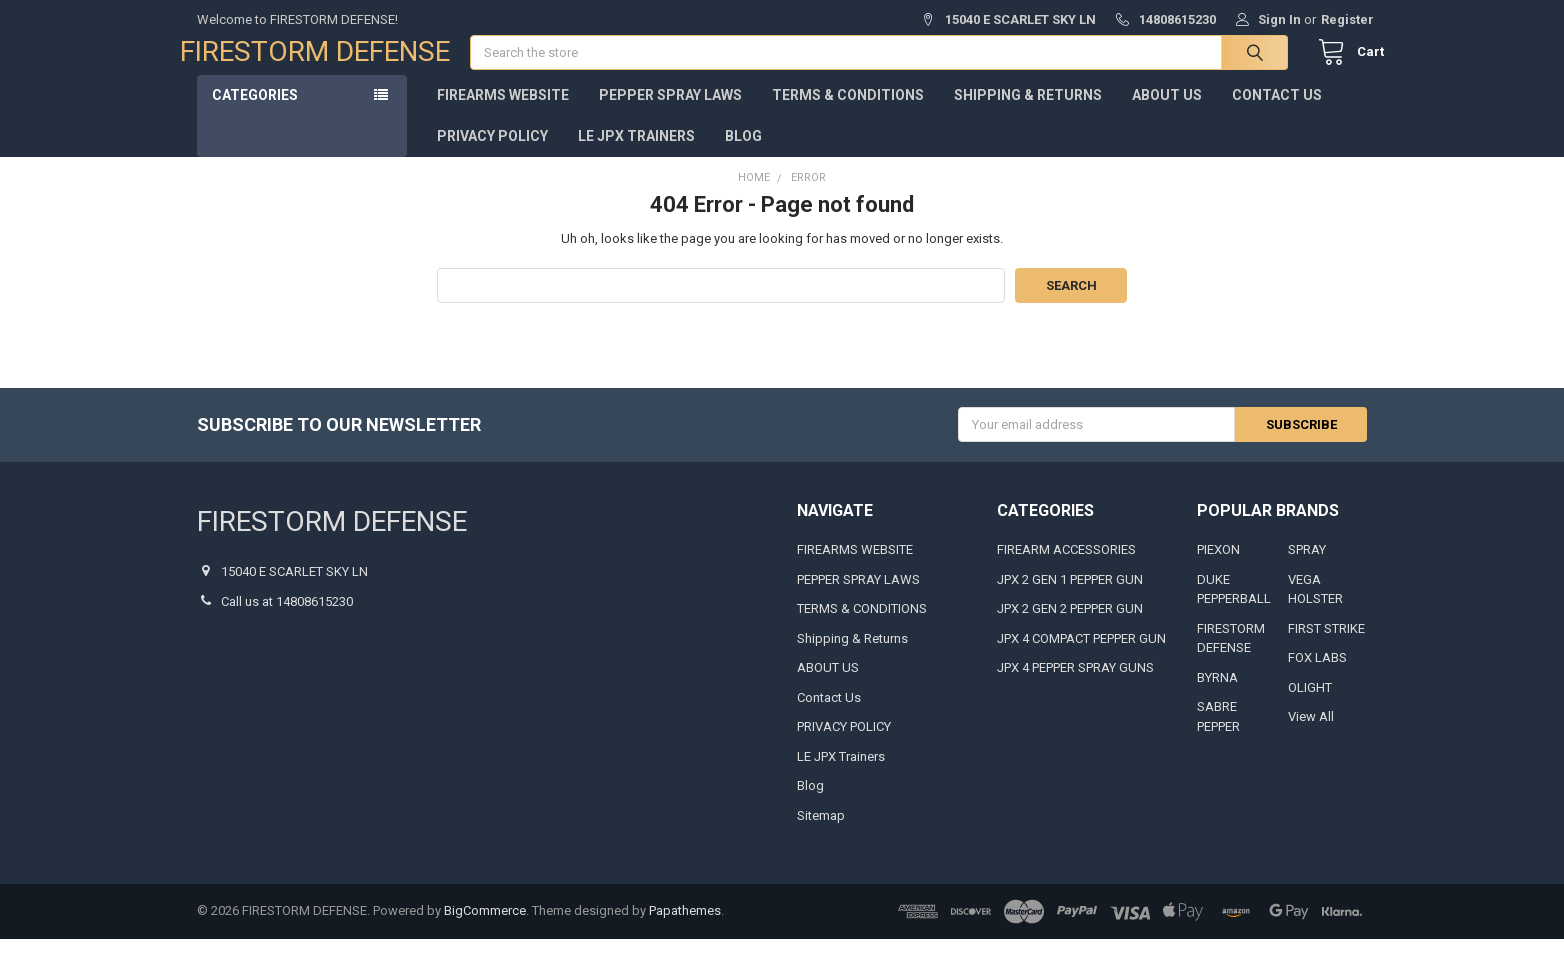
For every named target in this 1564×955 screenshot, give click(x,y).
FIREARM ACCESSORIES (1066, 566)
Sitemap (821, 831)
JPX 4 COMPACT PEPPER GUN (1081, 654)
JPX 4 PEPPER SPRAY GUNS (1075, 684)
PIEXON (1218, 566)
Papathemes (685, 927)
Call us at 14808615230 (287, 617)
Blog (743, 152)
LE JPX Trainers (636, 152)
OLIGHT (1310, 703)
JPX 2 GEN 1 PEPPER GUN (1070, 595)
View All (1311, 733)
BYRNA (1217, 693)
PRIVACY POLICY (492, 152)
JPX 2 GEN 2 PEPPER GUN (1070, 625)
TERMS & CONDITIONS (848, 111)
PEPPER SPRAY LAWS (670, 111)
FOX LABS (1317, 674)
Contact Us (1277, 111)
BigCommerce (485, 927)
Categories (255, 111)
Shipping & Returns (1028, 111)
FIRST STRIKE (1326, 644)
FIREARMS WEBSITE (503, 111)
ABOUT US (1167, 111)
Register (1347, 19)
